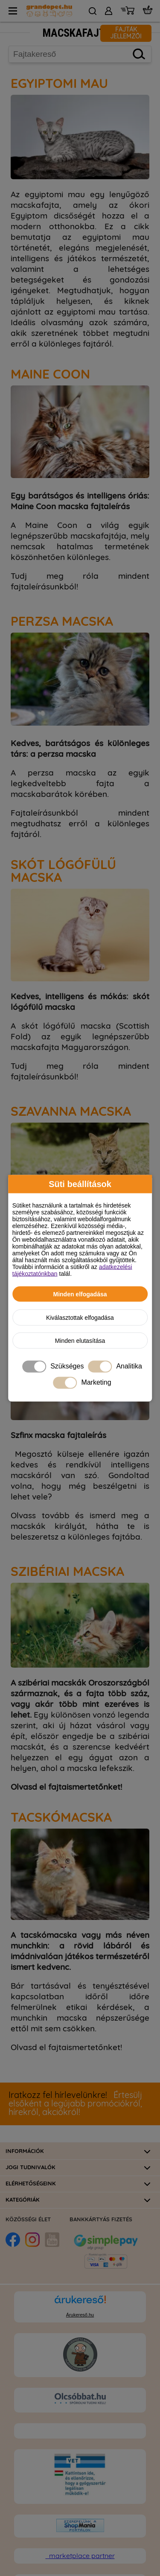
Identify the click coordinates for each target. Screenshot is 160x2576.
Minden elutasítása (80, 1340)
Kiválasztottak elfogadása (80, 1317)
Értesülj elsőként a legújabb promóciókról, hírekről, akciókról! (75, 2104)
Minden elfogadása (80, 1293)
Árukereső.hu (80, 2314)
